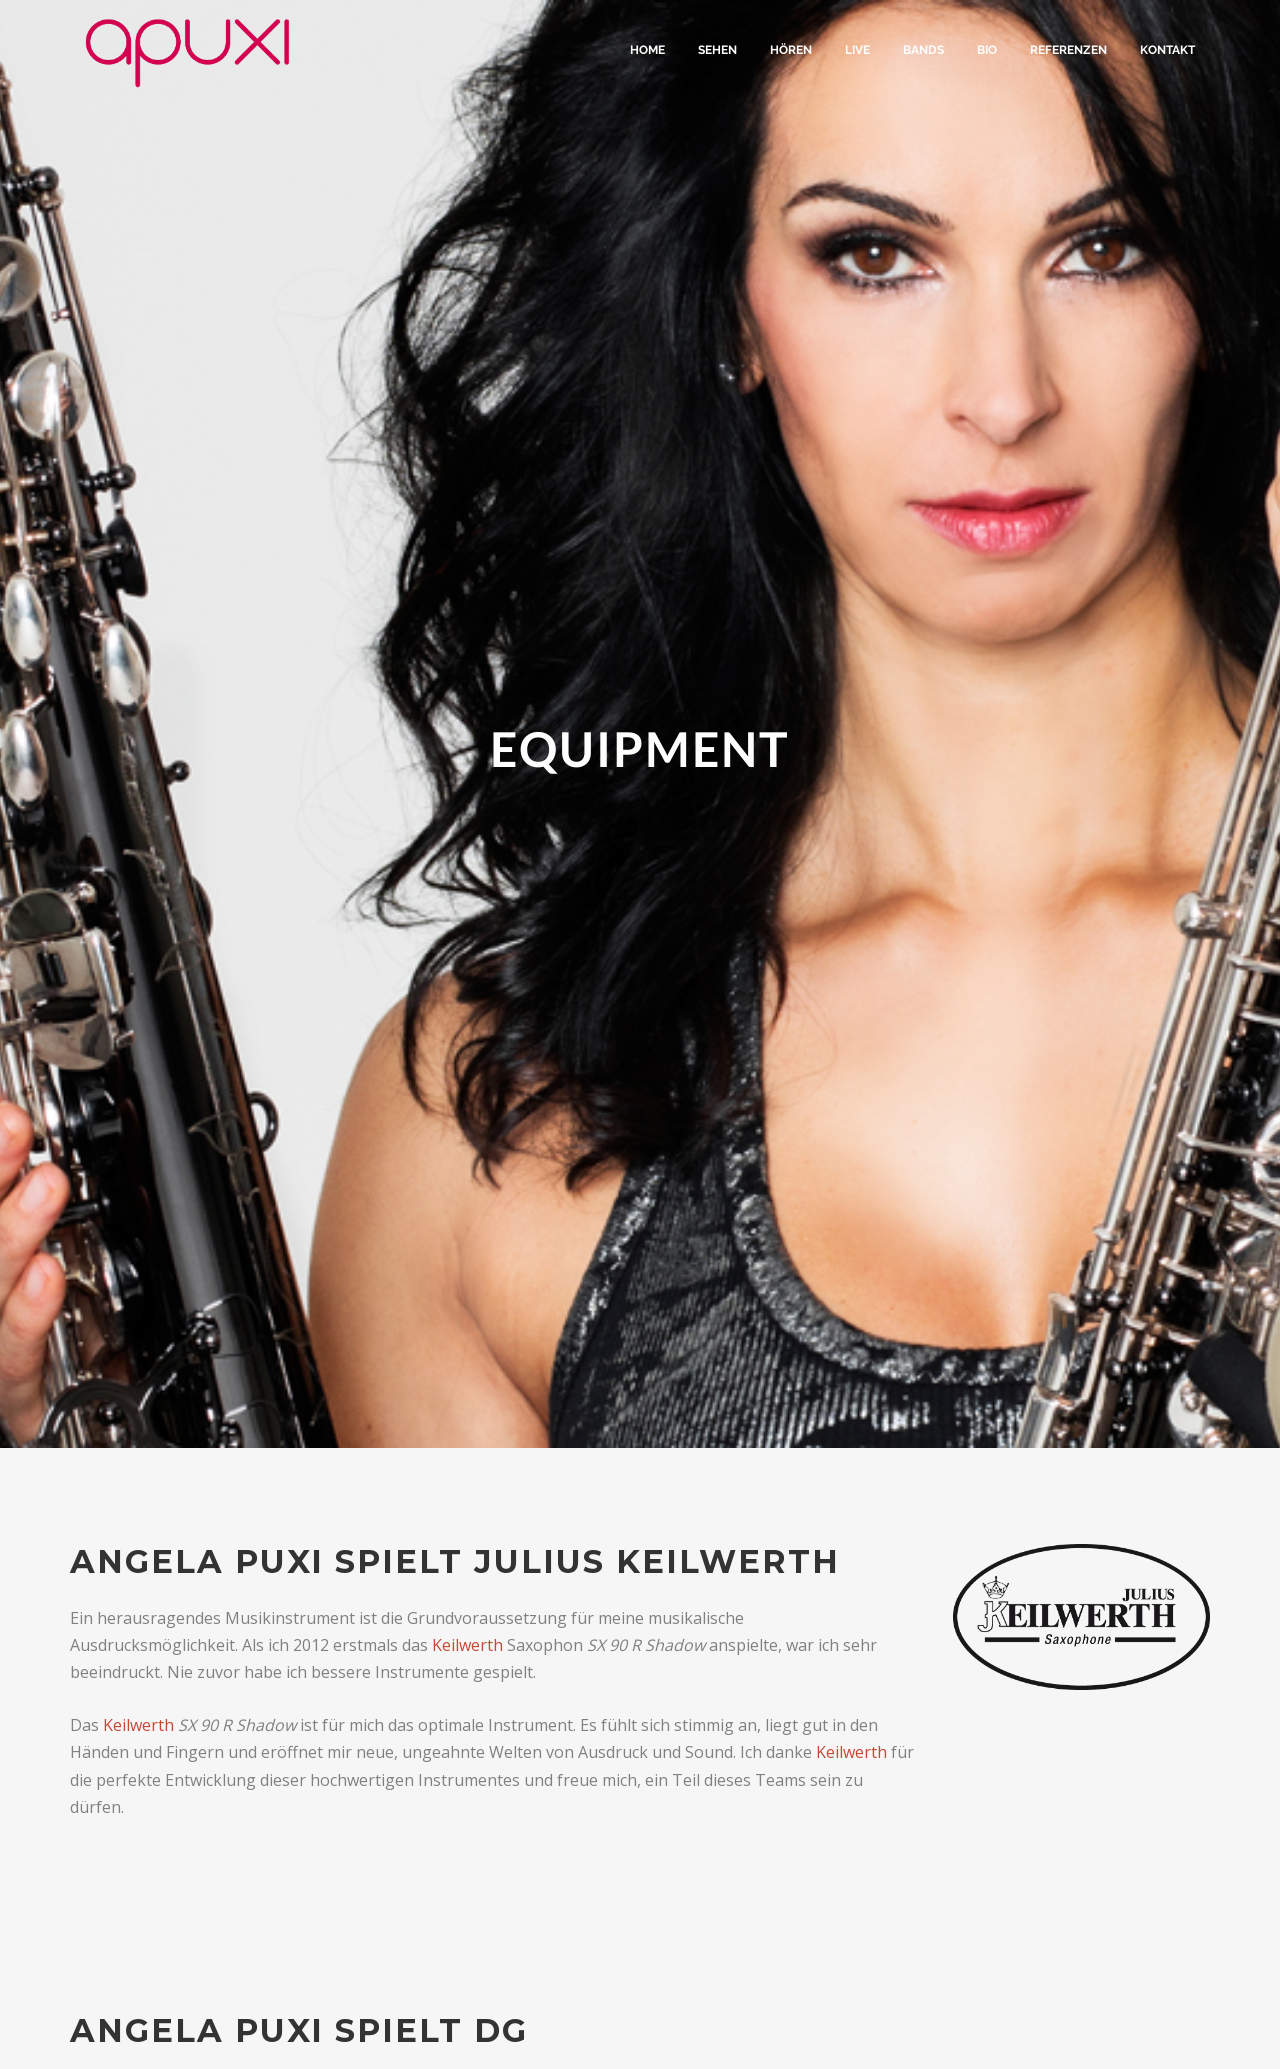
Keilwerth (467, 1645)
